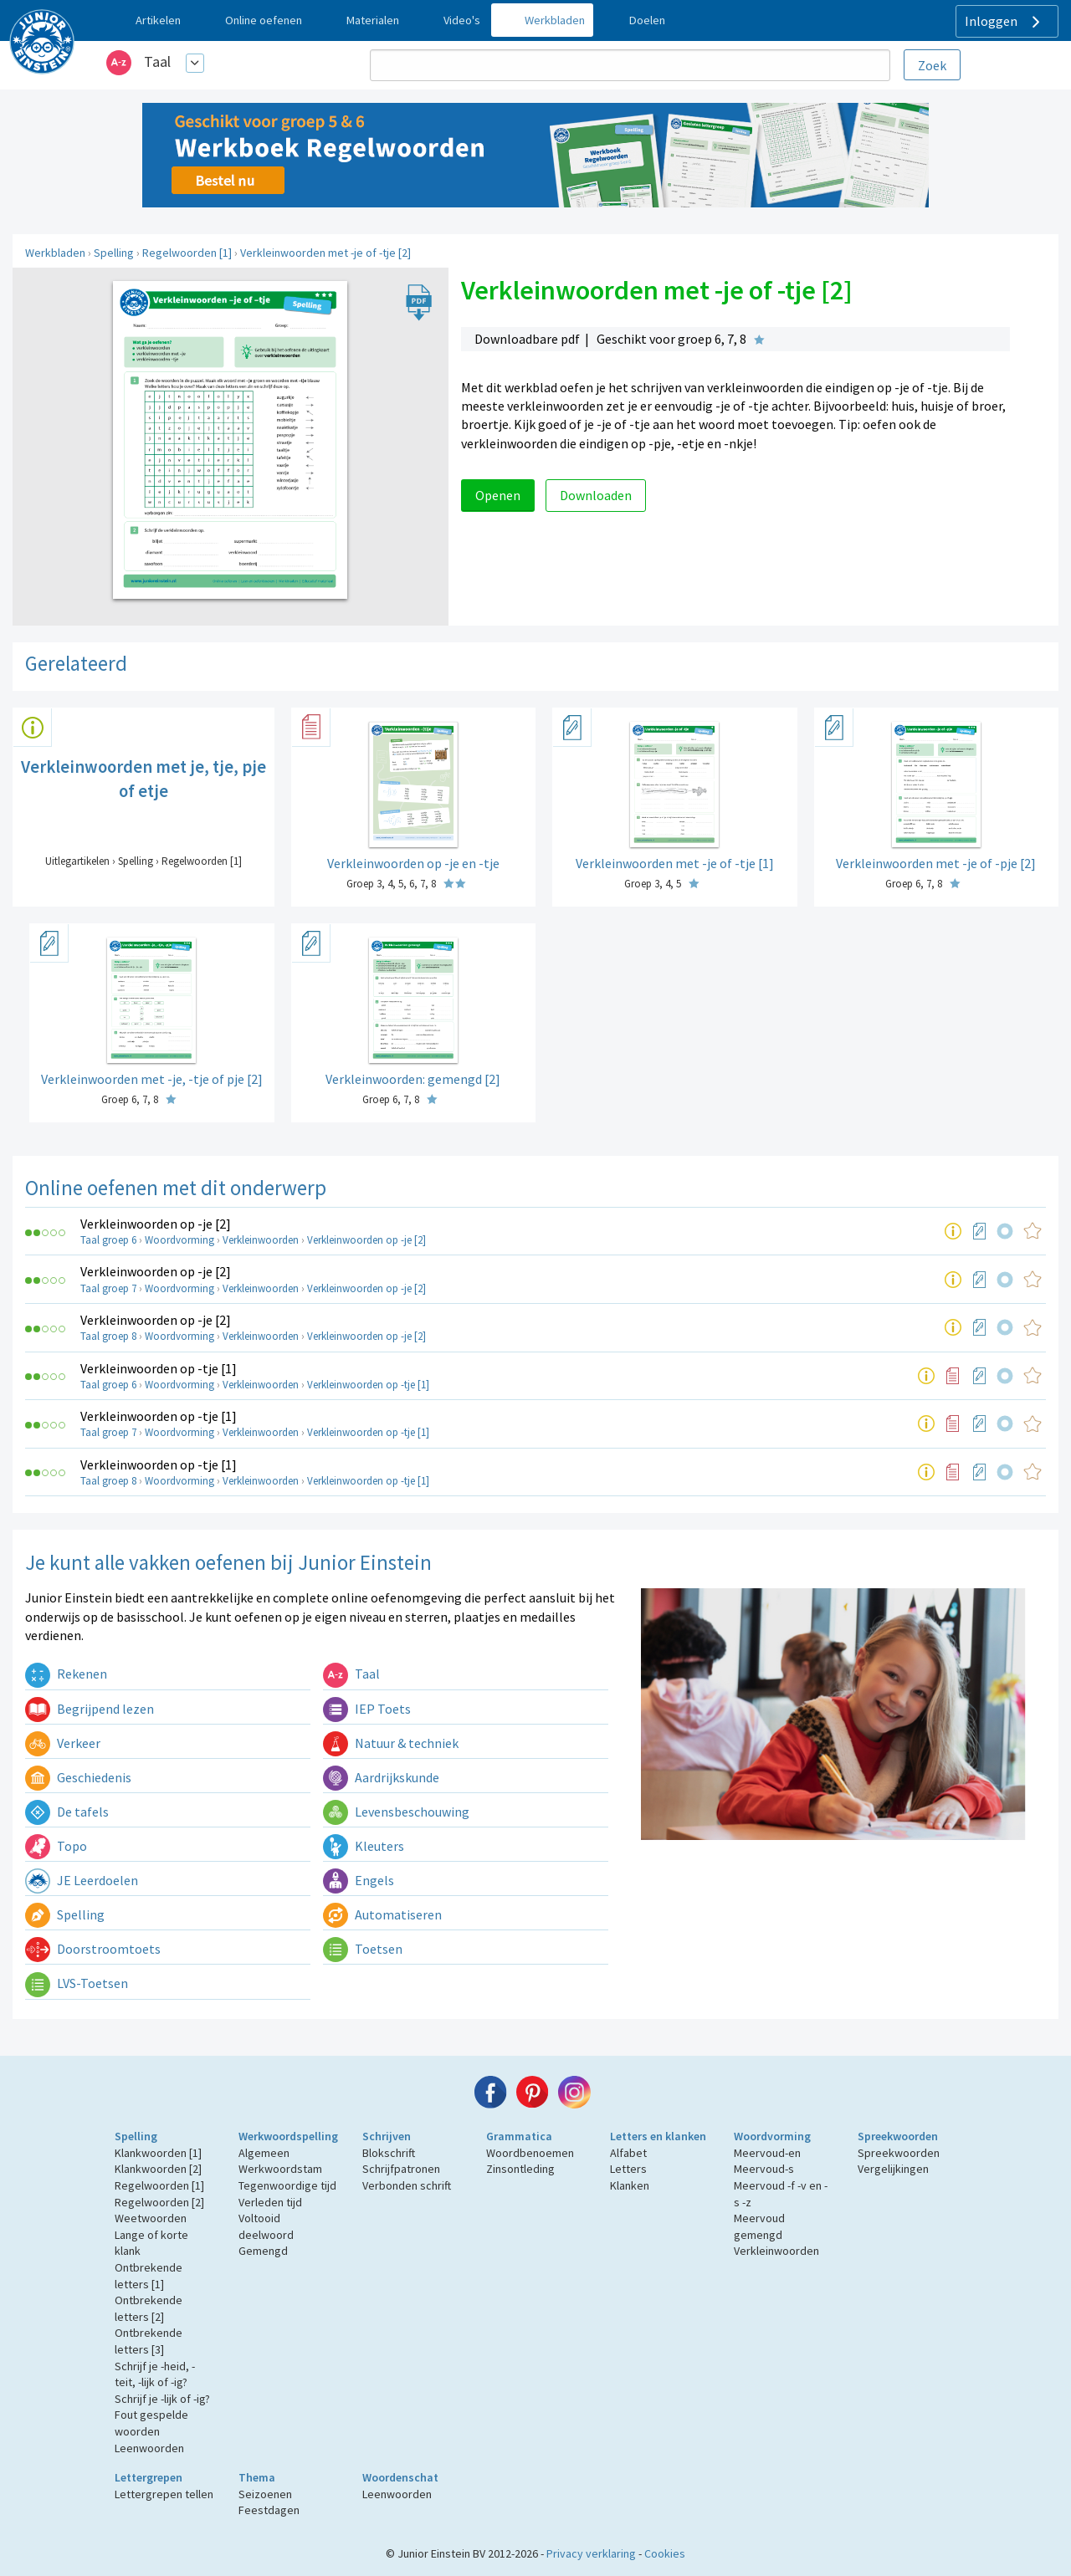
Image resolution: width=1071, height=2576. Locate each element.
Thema (256, 2477)
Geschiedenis (78, 1777)
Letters (628, 2168)
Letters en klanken (658, 2136)
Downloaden (596, 495)
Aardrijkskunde (381, 1777)
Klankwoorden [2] (158, 2168)
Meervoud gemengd (759, 2226)
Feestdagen (269, 2509)
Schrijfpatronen (401, 2168)
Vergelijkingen (893, 2168)
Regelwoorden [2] (159, 2202)
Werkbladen (55, 252)
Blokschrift (388, 2152)
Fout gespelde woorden (151, 2423)
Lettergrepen (148, 2477)
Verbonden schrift (406, 2185)
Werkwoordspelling (288, 2136)
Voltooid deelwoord (266, 2226)
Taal (157, 61)
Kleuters (363, 1845)
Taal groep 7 (108, 1288)
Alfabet (628, 2152)
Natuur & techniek (391, 1743)
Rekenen (66, 1673)
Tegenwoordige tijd (287, 2185)
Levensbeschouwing (396, 1811)
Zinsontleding (520, 2168)
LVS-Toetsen (76, 1983)
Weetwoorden (151, 2218)
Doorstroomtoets (93, 1948)
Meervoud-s (764, 2168)
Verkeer (62, 1743)
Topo (56, 1845)
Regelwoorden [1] (187, 252)
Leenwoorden (149, 2448)
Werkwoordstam (280, 2168)
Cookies (664, 2553)
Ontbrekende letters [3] (148, 2341)
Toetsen (362, 1948)
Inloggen (1004, 22)
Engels (358, 1880)
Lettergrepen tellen (164, 2494)
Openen (497, 495)
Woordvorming (179, 1240)
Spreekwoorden (898, 2136)
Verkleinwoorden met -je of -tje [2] (325, 252)
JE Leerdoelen (81, 1880)
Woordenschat (400, 2477)
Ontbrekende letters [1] (148, 2276)
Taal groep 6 (108, 1240)
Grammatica (519, 2136)
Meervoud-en (767, 2152)
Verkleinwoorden (261, 1240)
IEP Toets (367, 1708)
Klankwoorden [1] (158, 2152)
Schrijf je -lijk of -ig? (162, 2398)
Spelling (114, 252)
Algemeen (264, 2152)
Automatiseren (382, 1914)
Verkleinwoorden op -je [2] (155, 1223)
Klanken (629, 2185)
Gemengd (263, 2250)
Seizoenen (265, 2494)
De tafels (67, 1811)
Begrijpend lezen (89, 1708)
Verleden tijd (270, 2202)
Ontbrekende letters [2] (148, 2308)
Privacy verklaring (591, 2553)
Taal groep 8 (108, 1336)
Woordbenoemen (530, 2152)
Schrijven (386, 2136)
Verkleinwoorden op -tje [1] (158, 1368)
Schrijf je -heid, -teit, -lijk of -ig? (155, 2374)
